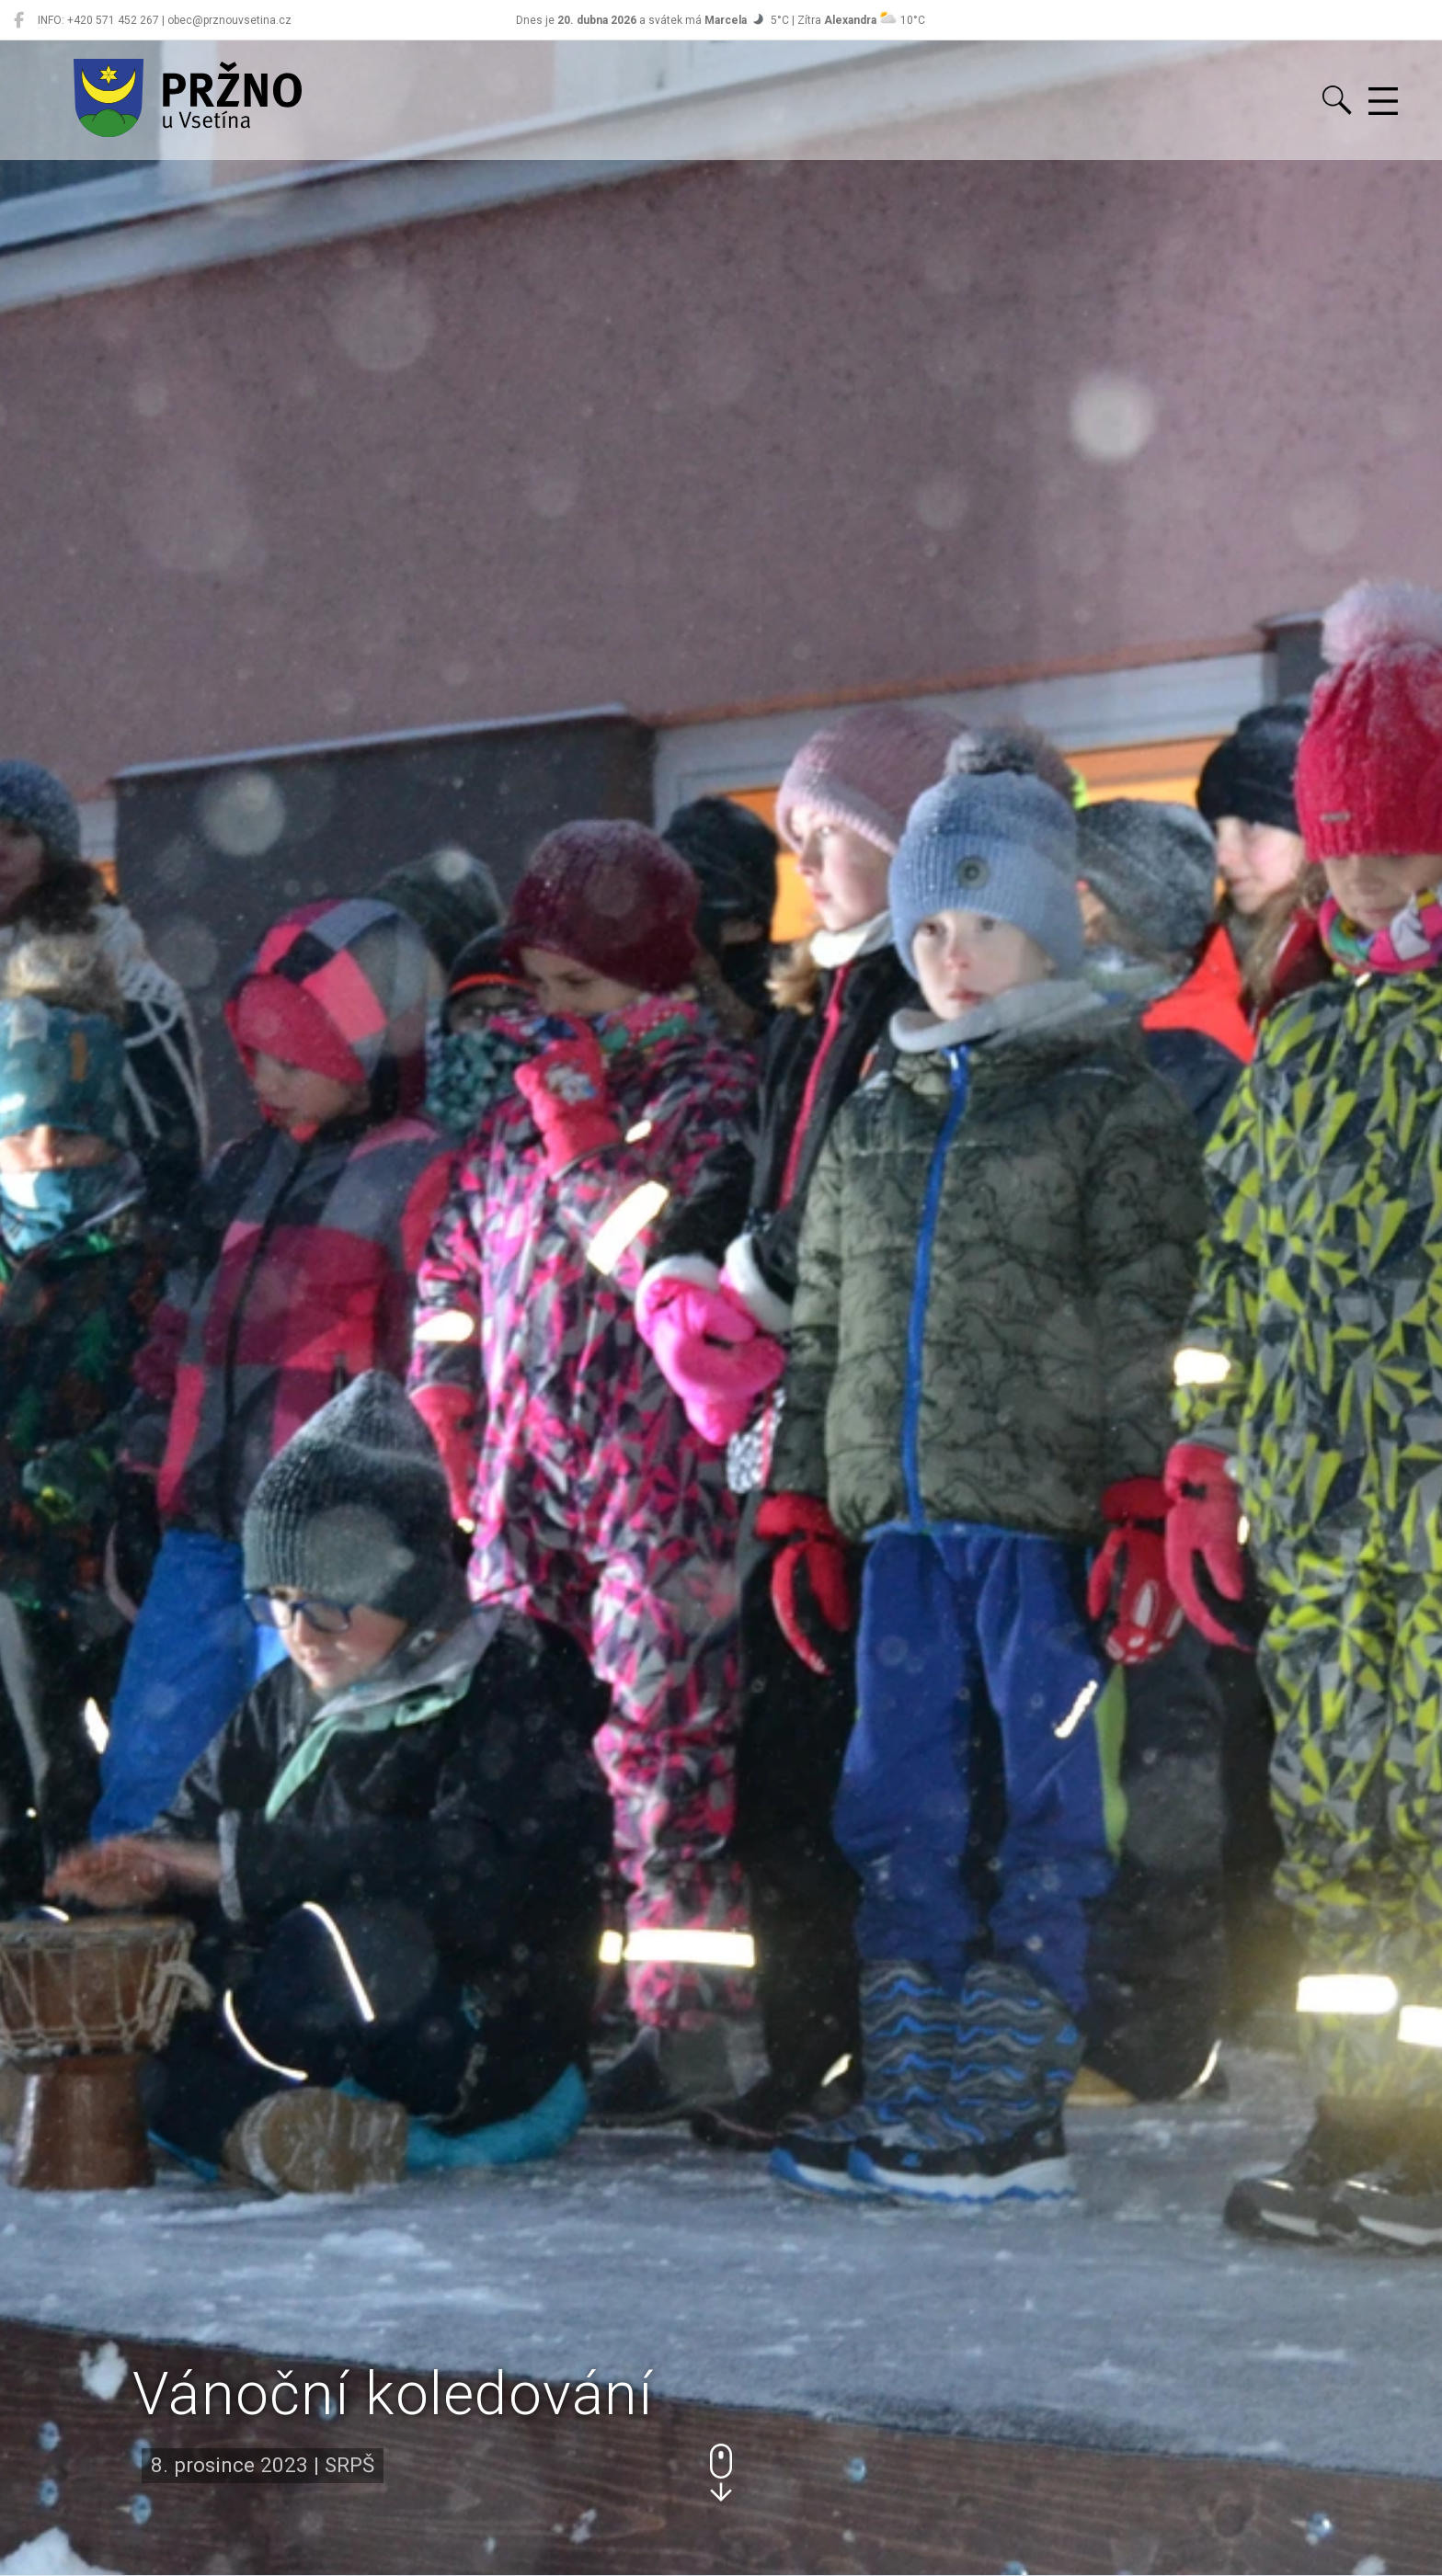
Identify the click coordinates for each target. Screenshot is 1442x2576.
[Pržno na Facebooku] (19, 20)
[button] (721, 2473)
